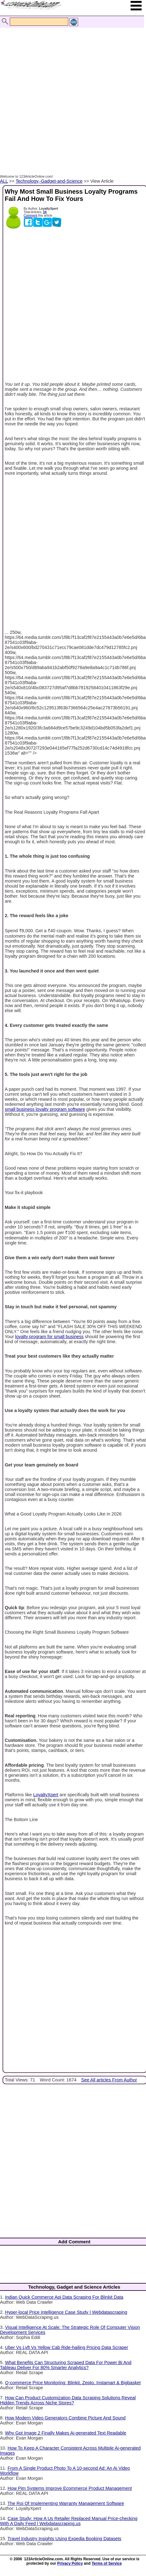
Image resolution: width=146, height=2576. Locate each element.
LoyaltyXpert (45, 1794)
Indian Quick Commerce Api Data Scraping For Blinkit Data (64, 2297)
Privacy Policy (70, 2563)
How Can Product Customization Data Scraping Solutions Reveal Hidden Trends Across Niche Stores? (68, 2400)
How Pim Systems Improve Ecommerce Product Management (70, 2488)
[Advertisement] (71, 94)
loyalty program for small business (49, 1336)
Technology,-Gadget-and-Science (49, 181)
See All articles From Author (109, 2079)
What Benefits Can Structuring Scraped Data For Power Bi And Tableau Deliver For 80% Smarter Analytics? (66, 2365)
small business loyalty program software (45, 1109)
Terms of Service (107, 2563)
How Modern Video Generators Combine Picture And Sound (65, 2417)
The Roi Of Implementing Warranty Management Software (66, 2503)
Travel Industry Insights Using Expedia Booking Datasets (64, 2538)
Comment (30, 215)
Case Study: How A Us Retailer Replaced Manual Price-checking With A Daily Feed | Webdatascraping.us (69, 2521)
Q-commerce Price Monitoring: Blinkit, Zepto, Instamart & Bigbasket (73, 2382)
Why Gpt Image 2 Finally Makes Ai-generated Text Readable (65, 2432)
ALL (4, 181)
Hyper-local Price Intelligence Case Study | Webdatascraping (66, 2312)
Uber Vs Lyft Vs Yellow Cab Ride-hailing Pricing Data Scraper (66, 2347)
